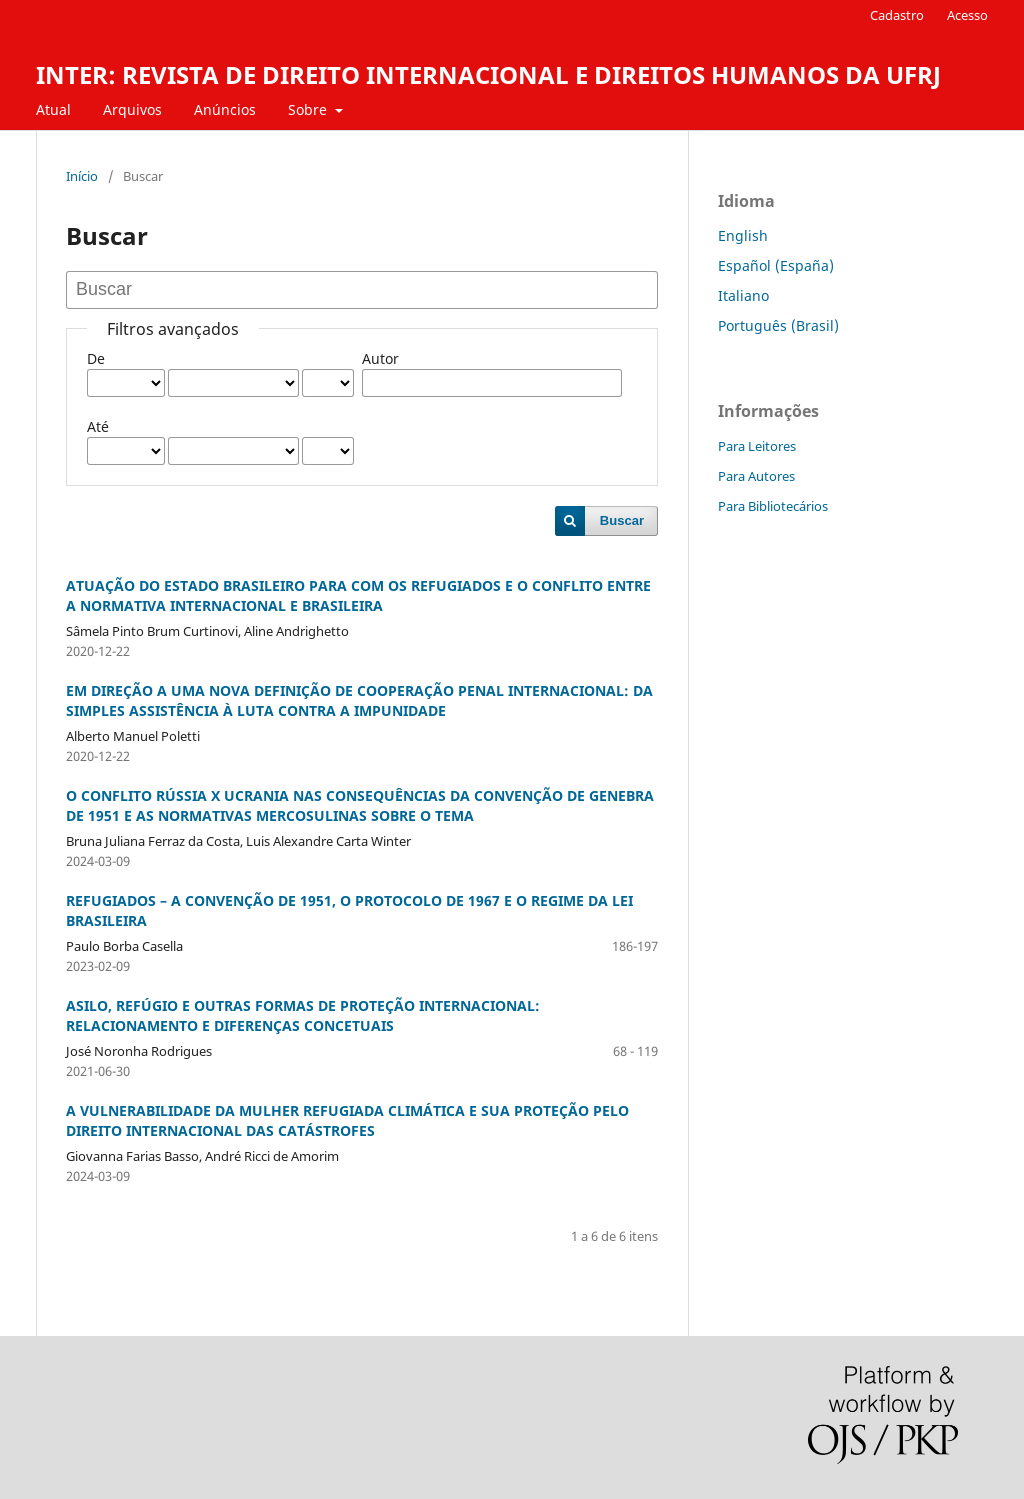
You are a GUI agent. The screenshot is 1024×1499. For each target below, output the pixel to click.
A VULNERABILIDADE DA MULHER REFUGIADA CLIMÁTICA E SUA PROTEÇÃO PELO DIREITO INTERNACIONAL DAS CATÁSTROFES (347, 1120)
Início (82, 176)
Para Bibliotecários (773, 506)
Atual (53, 109)
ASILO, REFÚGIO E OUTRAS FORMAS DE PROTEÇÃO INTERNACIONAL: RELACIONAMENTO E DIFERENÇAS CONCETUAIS (303, 1015)
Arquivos (132, 109)
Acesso (967, 15)
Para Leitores (757, 446)
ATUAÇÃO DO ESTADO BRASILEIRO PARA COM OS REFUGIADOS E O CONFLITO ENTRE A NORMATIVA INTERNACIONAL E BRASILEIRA (358, 595)
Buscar (622, 520)
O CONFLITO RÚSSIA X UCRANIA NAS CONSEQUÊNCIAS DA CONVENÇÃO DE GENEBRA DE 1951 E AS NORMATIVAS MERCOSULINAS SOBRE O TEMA (360, 805)
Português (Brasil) (778, 325)
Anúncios (225, 109)
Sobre (309, 109)
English (743, 235)
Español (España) (776, 265)
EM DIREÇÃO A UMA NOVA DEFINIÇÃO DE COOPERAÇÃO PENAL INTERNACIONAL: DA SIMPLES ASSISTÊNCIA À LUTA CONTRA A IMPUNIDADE (359, 700)
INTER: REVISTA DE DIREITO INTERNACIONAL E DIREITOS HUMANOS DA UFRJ (488, 74)
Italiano (743, 295)
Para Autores (756, 476)
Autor (380, 358)
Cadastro (897, 15)
